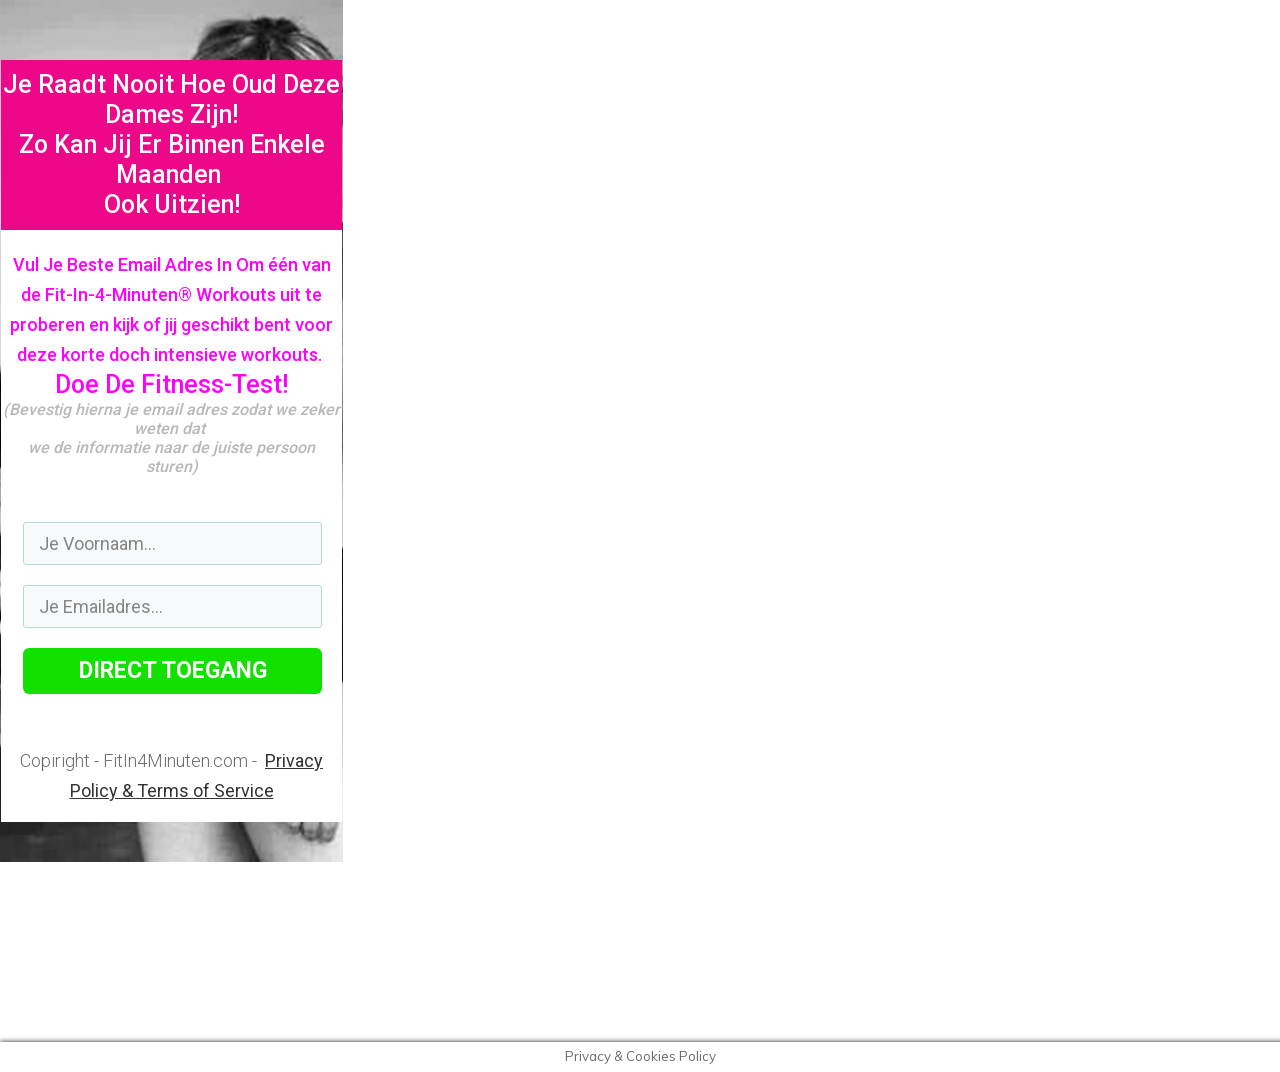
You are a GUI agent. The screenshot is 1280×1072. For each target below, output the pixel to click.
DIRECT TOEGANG (173, 670)
